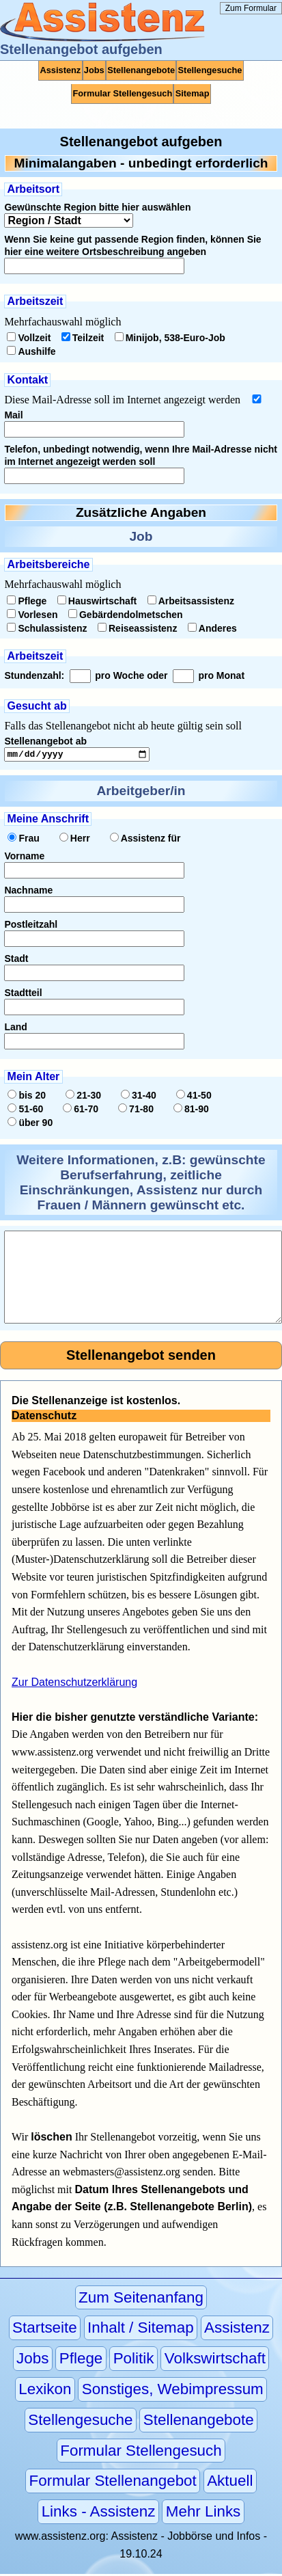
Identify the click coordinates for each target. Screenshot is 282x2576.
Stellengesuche (210, 70)
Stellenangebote (141, 70)
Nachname (28, 892)
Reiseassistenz (137, 628)
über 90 (30, 1124)
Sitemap (192, 93)
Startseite (44, 2330)
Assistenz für (145, 840)
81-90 (191, 1110)
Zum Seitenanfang (141, 2299)
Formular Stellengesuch (122, 93)
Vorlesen (32, 614)
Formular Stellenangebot (113, 2483)
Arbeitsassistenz (190, 600)
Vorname (24, 858)
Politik (133, 2361)
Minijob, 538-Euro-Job (170, 337)
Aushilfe (31, 351)
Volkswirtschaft (215, 2361)
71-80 (136, 1110)
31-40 (138, 1097)
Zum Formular (251, 8)
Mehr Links (203, 2514)
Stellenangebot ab (45, 741)
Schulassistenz (47, 628)
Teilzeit (82, 337)
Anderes (212, 628)
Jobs (94, 70)
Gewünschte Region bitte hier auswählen (97, 207)
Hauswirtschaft (97, 600)
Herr (74, 840)
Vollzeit (29, 337)
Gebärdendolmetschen (125, 614)
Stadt (16, 960)
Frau (23, 840)
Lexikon (44, 2391)
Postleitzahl (30, 926)
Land (15, 1028)
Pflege (26, 600)
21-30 (83, 1097)
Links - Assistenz (99, 2514)
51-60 (25, 1110)
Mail (13, 415)
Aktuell (230, 2483)
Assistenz (60, 70)
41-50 (194, 1097)
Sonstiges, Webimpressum (173, 2391)
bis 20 (27, 1097)
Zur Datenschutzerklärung (74, 1684)
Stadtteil (23, 994)
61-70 (80, 1110)
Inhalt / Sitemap (140, 2330)
